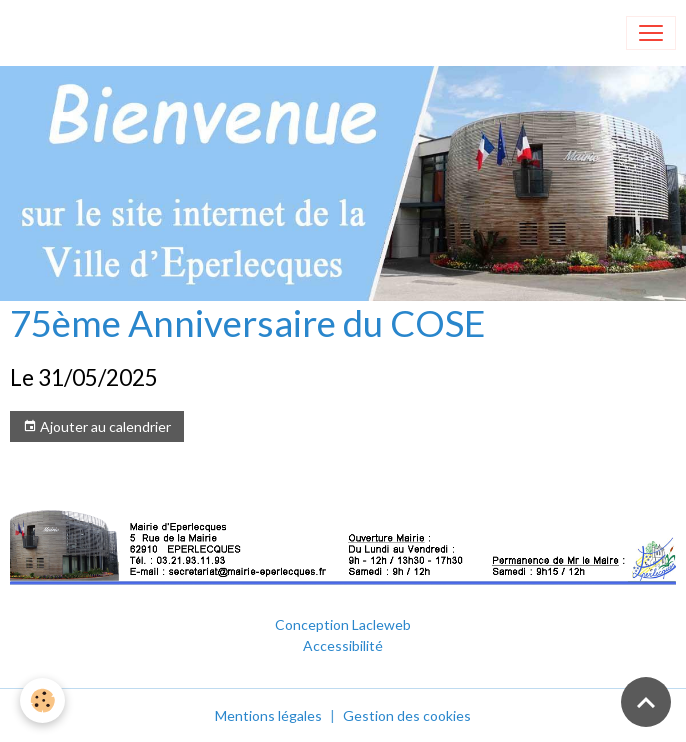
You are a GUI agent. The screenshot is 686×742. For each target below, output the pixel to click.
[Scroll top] (646, 702)
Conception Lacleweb (343, 624)
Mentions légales (268, 715)
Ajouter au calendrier (97, 427)
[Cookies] (42, 700)
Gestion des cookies (407, 715)
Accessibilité (343, 645)
